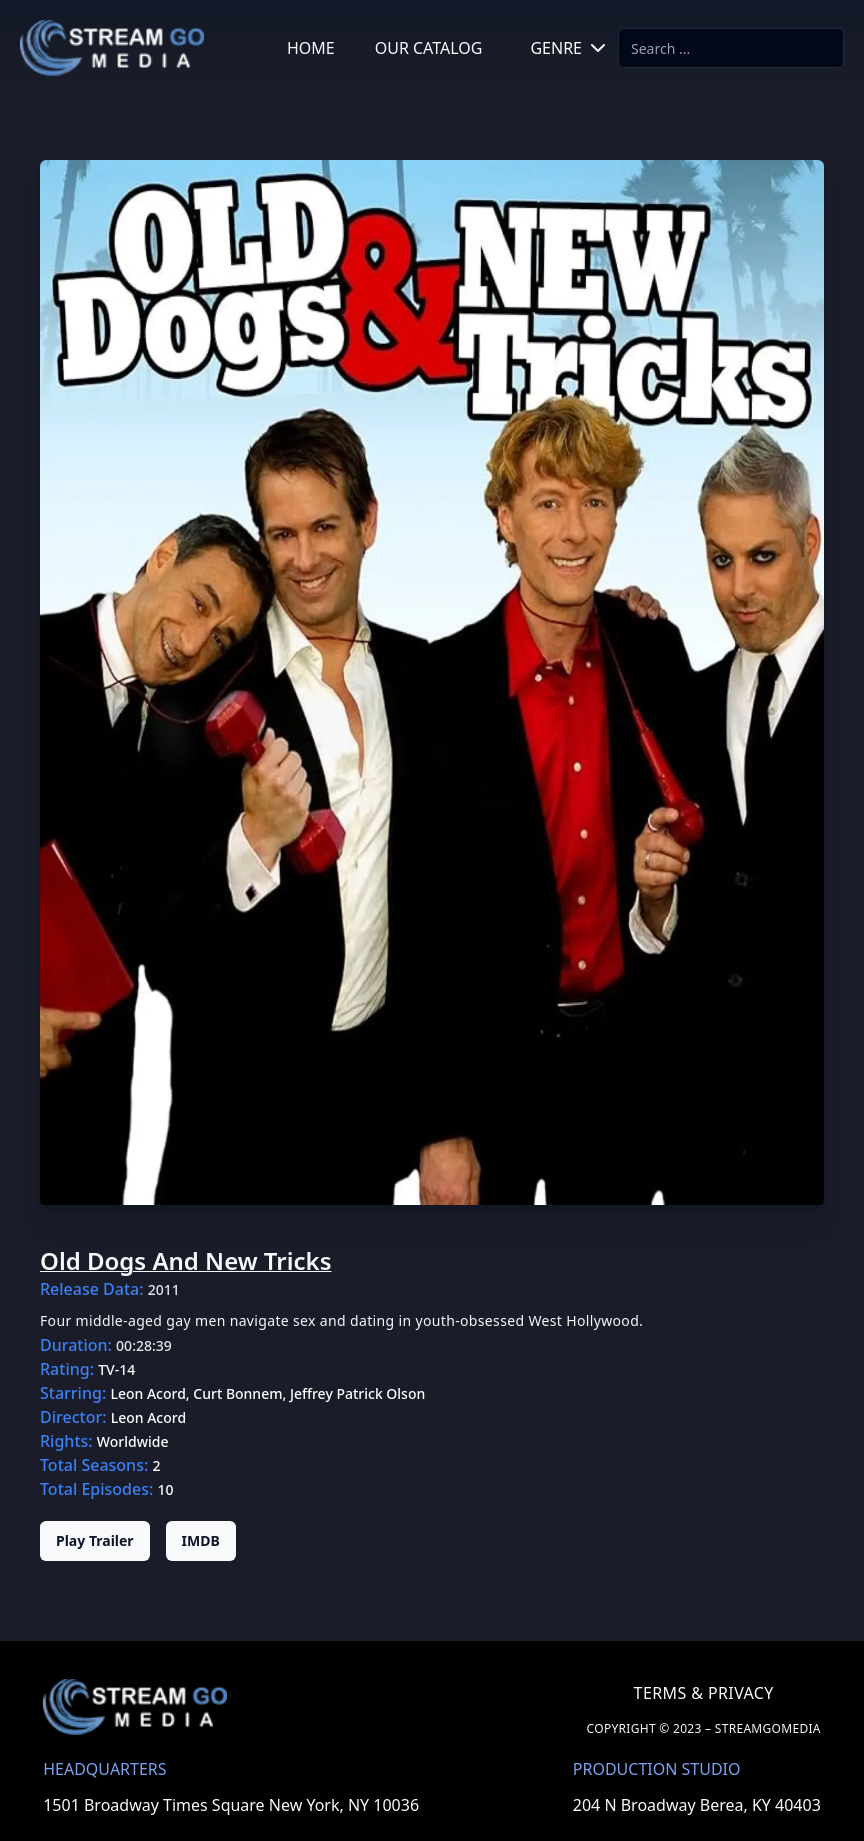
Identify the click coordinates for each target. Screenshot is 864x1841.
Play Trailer (95, 1540)
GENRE (570, 48)
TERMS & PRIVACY (704, 1693)
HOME (311, 48)
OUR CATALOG (429, 48)
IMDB (201, 1540)
